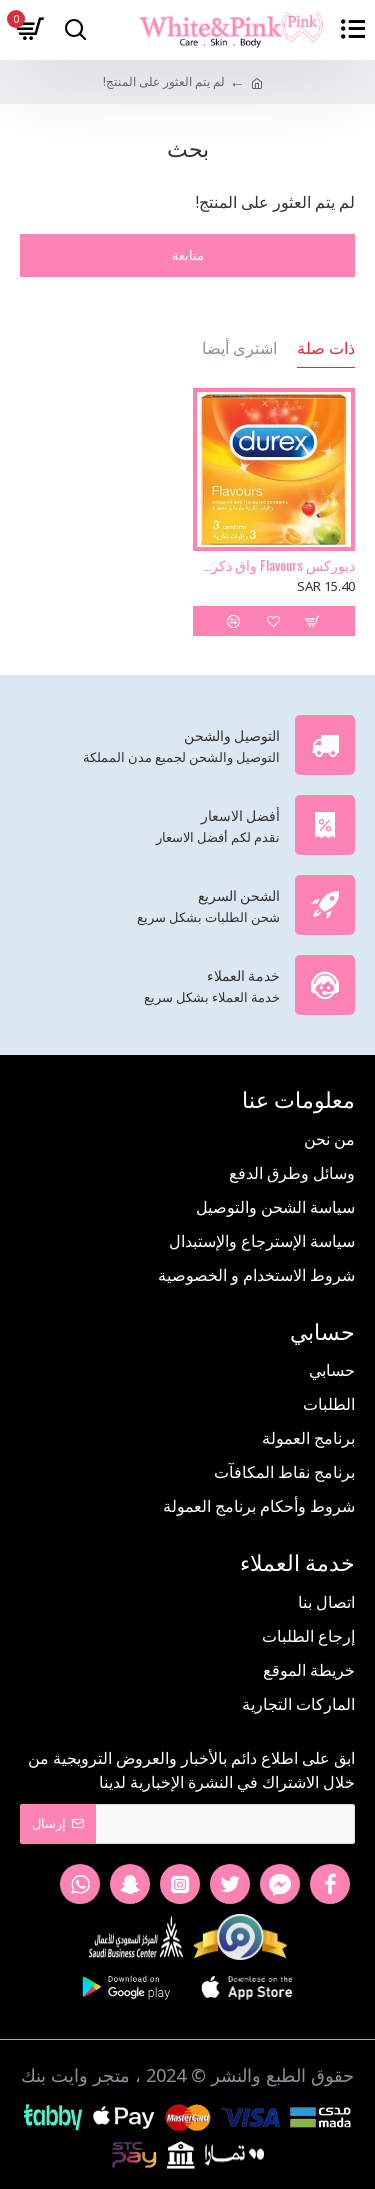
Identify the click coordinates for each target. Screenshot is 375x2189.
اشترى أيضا (239, 348)
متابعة (188, 255)
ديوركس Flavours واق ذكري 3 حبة (274, 565)
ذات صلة (326, 348)
